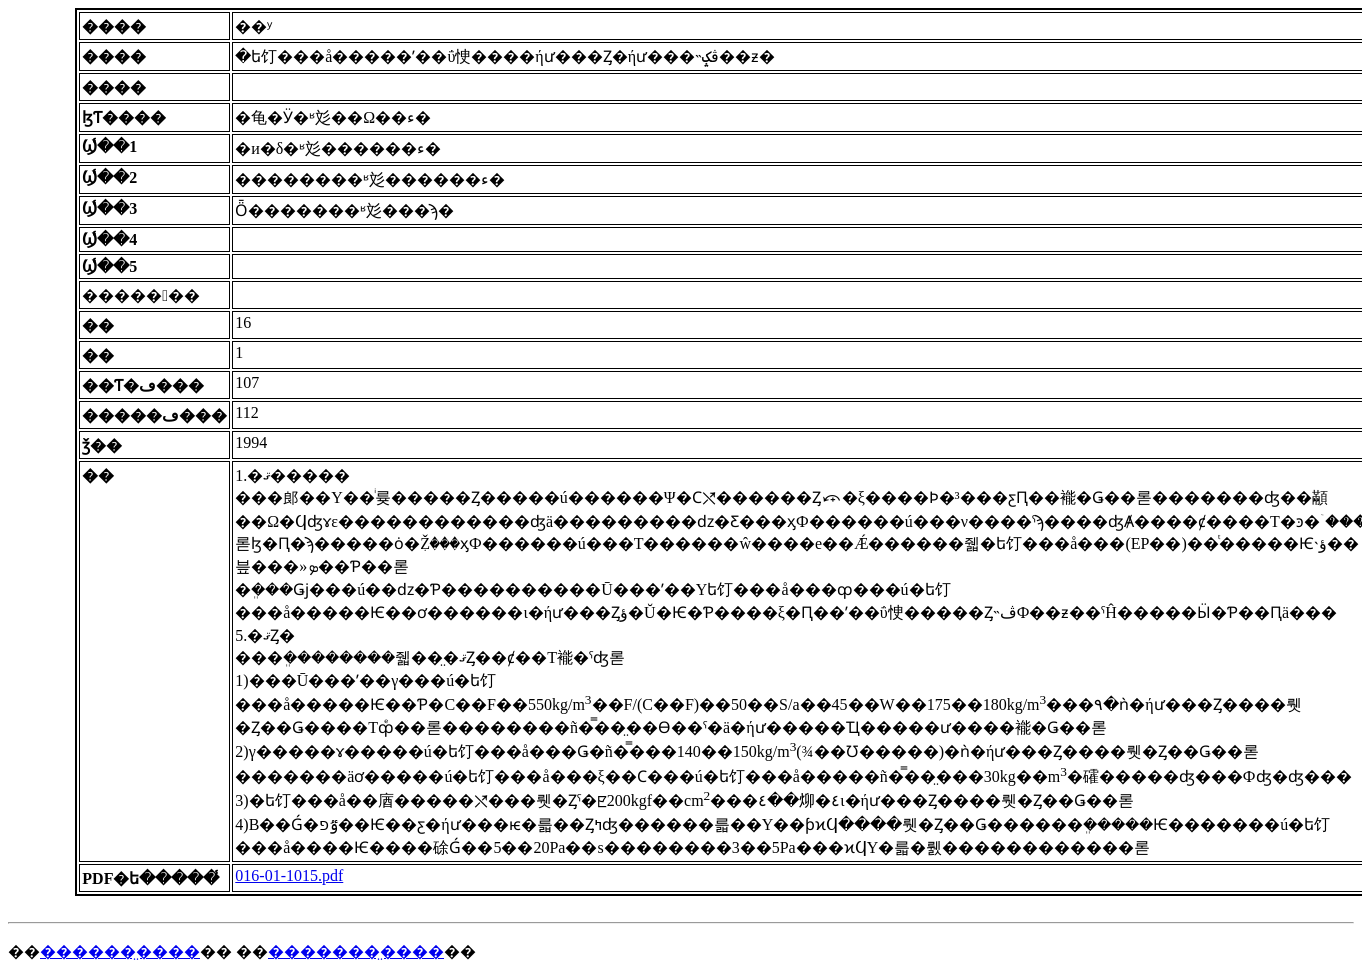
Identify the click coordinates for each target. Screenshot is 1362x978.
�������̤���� (356, 951)
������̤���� (120, 951)
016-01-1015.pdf (289, 875)
